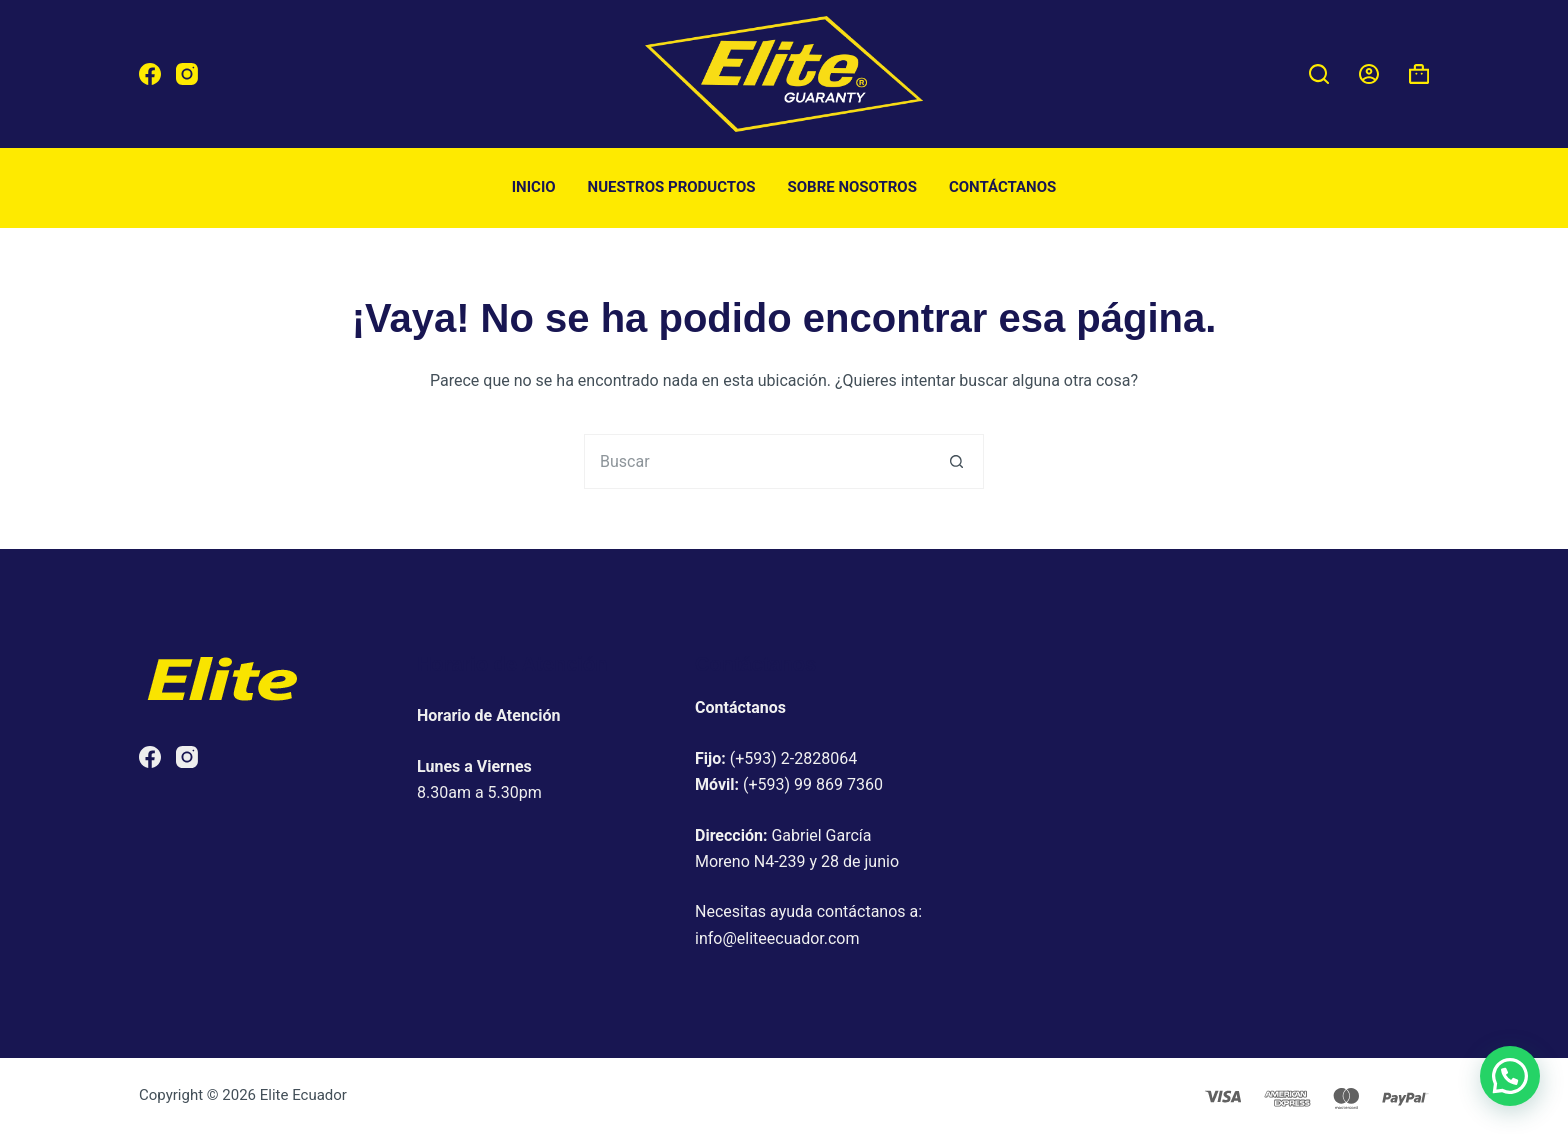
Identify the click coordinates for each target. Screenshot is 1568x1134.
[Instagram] (187, 74)
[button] (1510, 1076)
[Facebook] (150, 74)
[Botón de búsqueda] (956, 461)
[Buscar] (1319, 74)
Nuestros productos (672, 187)
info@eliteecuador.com (777, 938)
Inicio (534, 187)
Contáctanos (1002, 187)
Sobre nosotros (852, 187)
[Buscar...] (756, 461)
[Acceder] (1369, 74)
